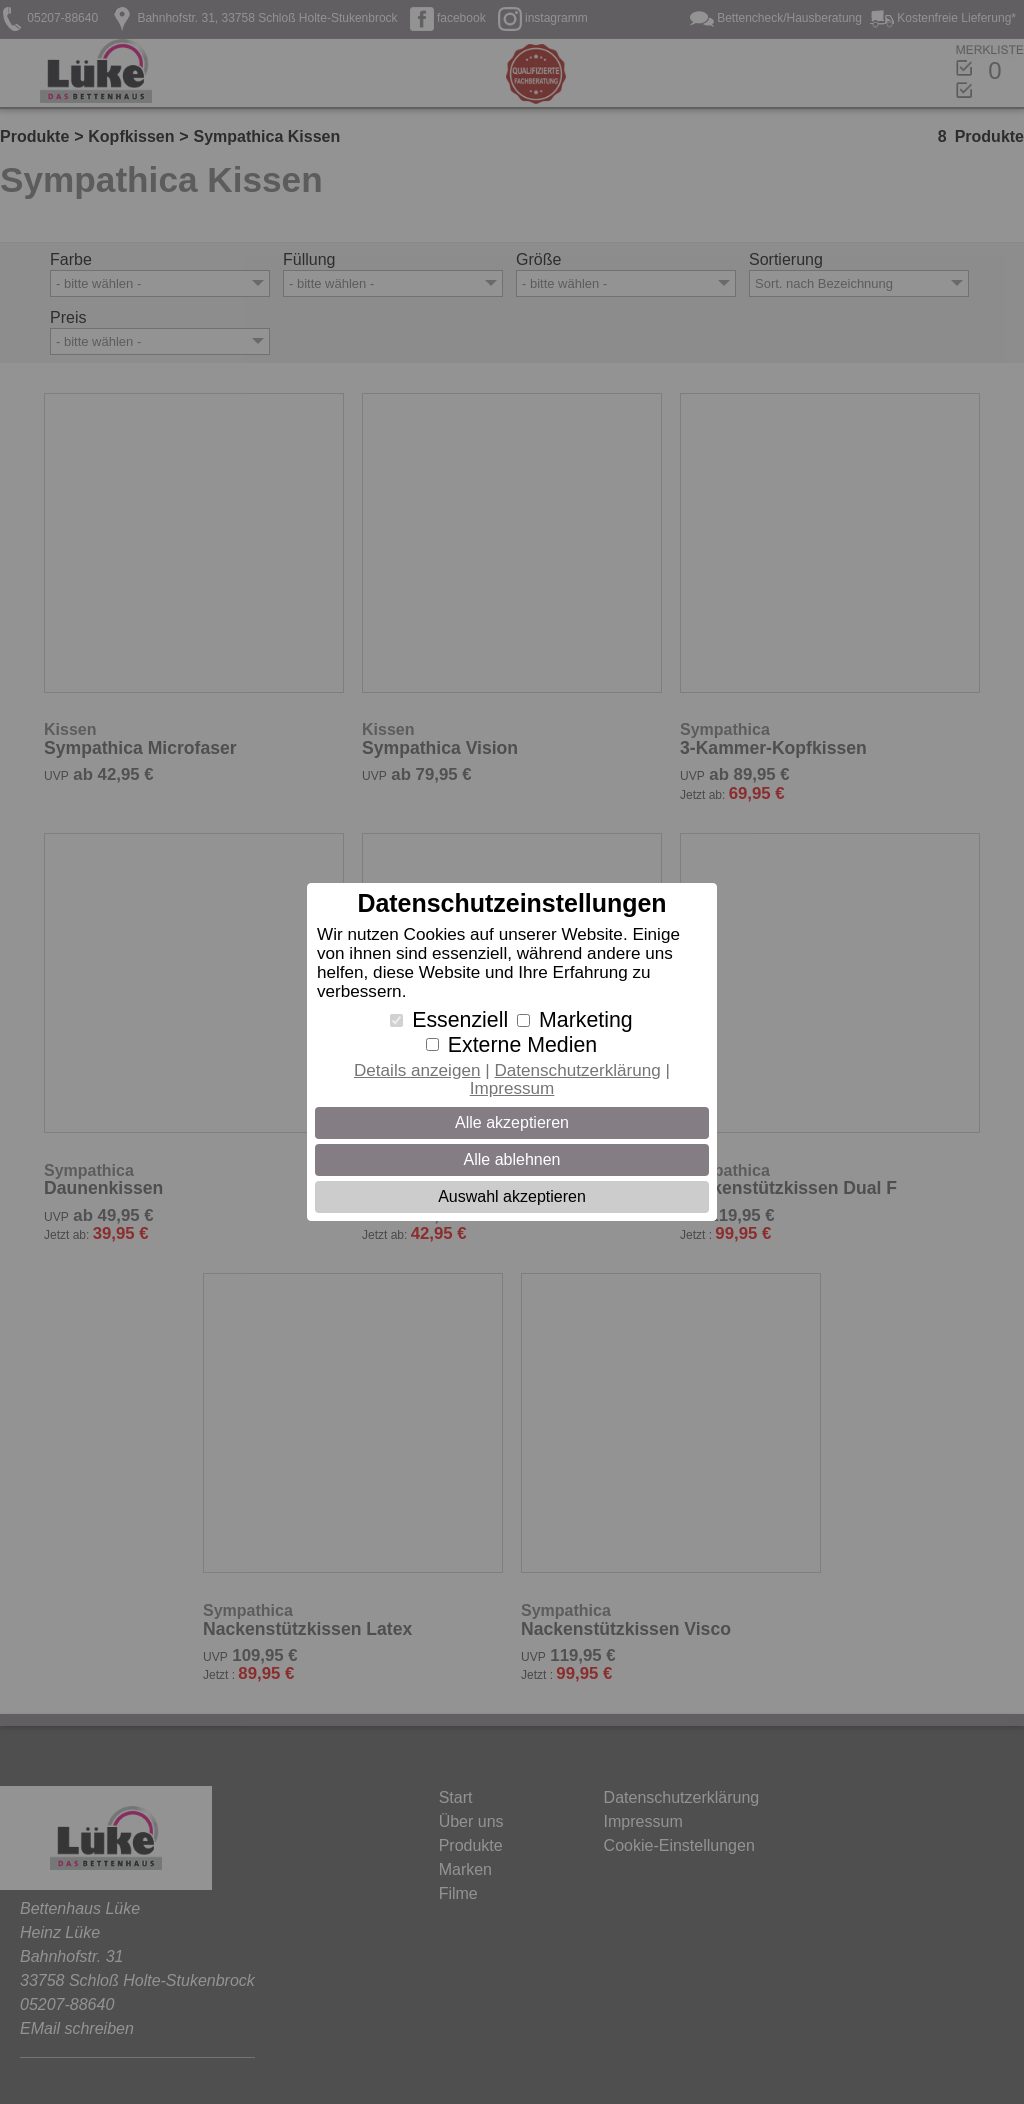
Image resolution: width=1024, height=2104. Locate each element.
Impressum (512, 1088)
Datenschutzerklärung (577, 1070)
